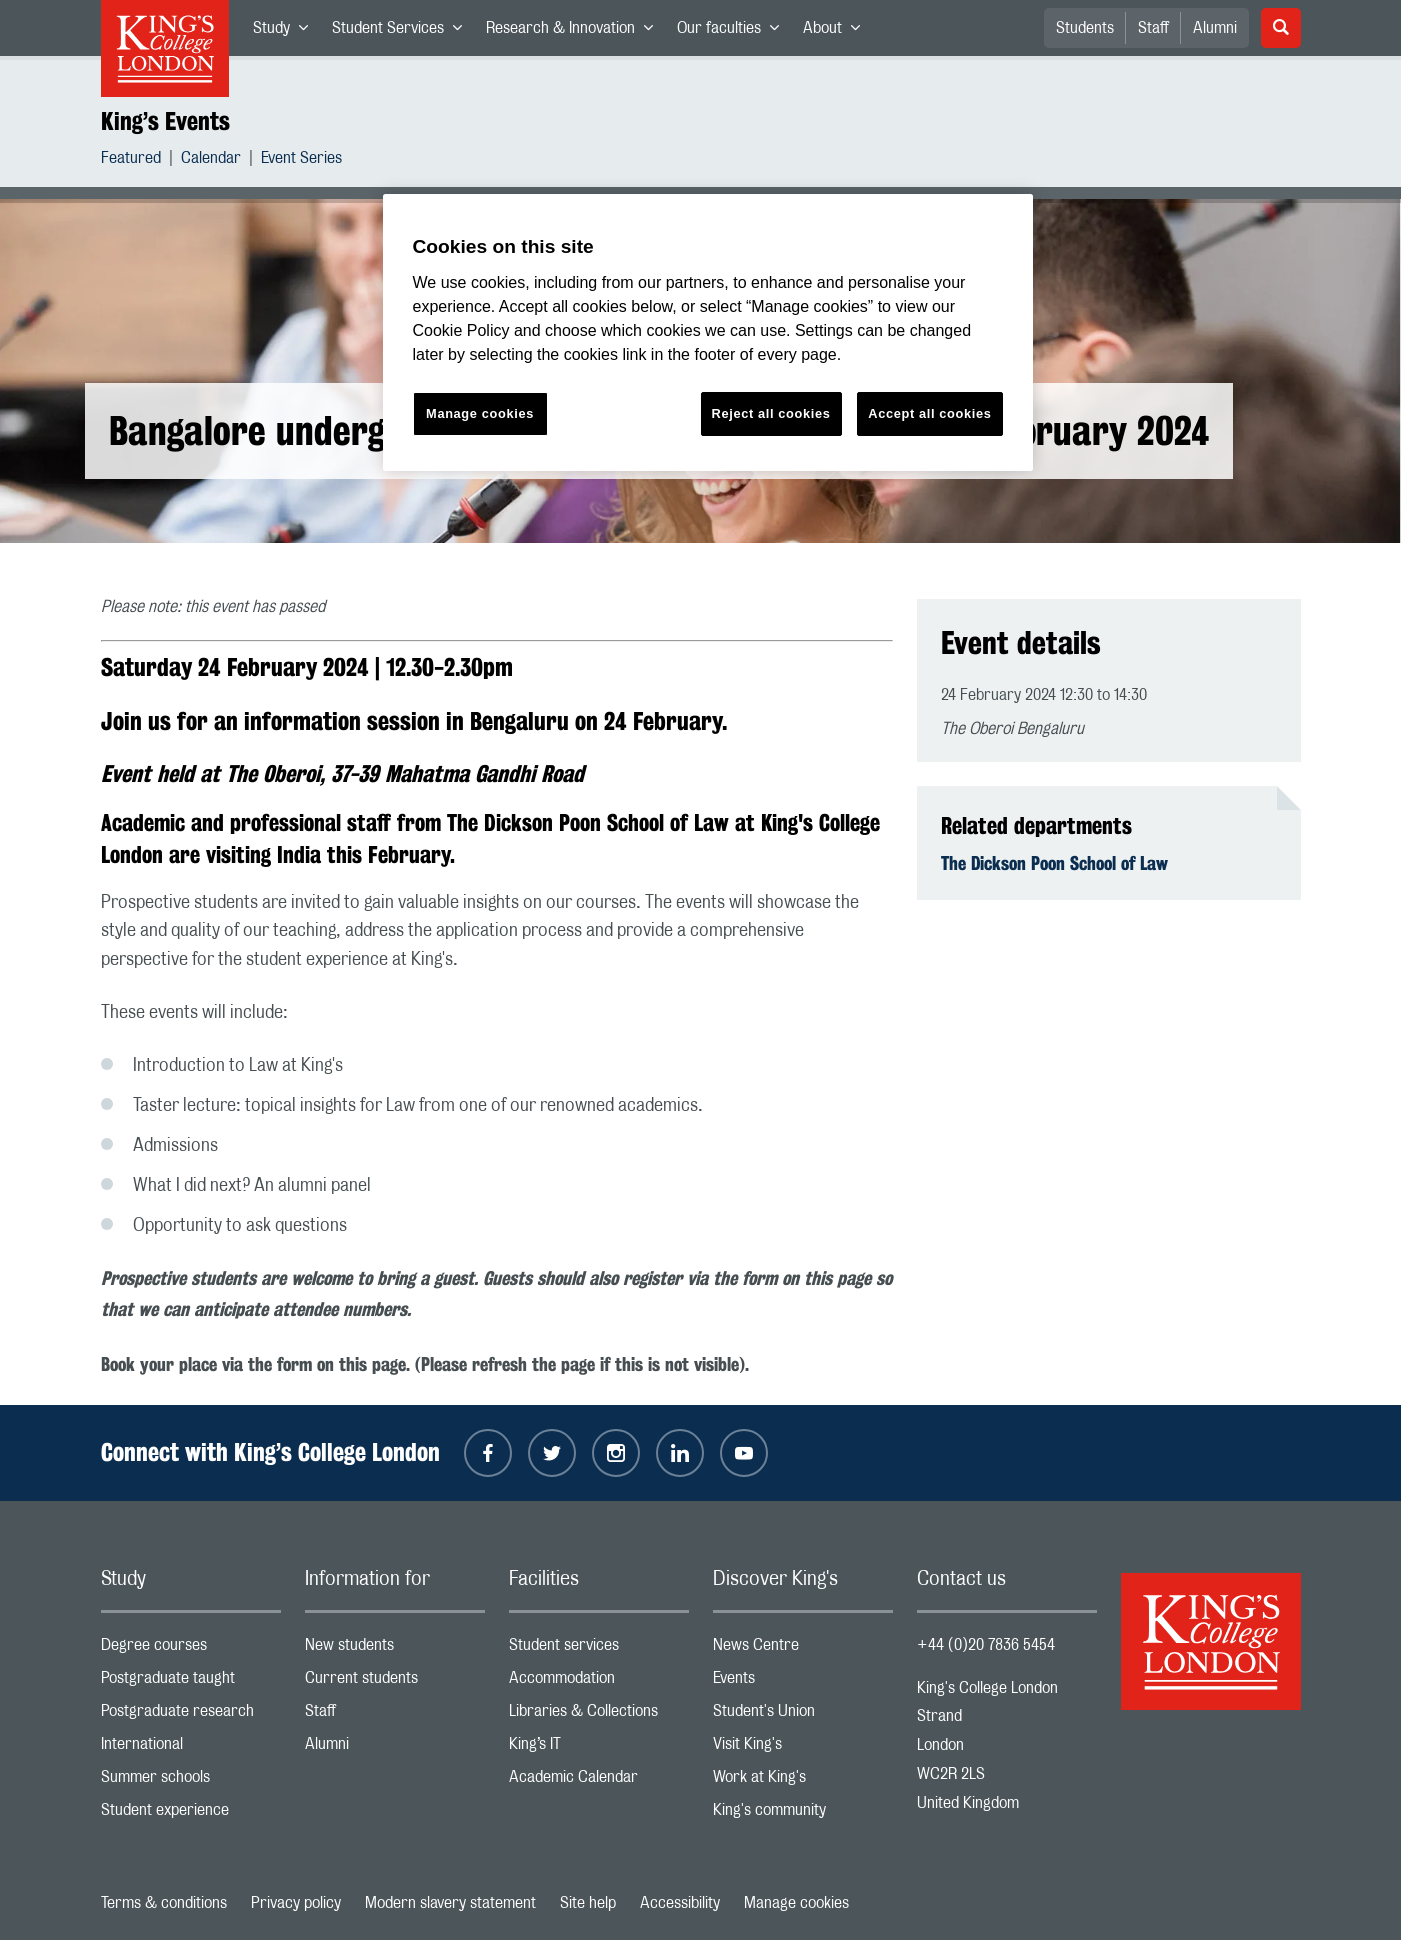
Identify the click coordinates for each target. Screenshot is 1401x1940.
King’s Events (165, 121)
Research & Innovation (575, 32)
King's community (803, 1814)
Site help (588, 1903)
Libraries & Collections (599, 1715)
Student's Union (803, 1715)
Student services (599, 1649)
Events (803, 1682)
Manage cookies (796, 1903)
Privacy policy (296, 1903)
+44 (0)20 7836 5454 (986, 1645)
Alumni (1215, 28)
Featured (131, 160)
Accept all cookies (929, 413)
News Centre (803, 1649)
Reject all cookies (771, 413)
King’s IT (599, 1748)
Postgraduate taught (191, 1682)
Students (1085, 28)
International (191, 1748)
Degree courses (191, 1649)
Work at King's (803, 1781)
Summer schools (191, 1781)
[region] (708, 332)
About (837, 32)
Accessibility (680, 1903)
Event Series (301, 160)
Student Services (403, 32)
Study (286, 32)
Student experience (191, 1814)
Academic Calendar (599, 1781)
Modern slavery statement (450, 1903)
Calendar (211, 160)
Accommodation (599, 1682)
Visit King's (803, 1748)
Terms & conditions (164, 1903)
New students (395, 1649)
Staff (1153, 28)
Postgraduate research (191, 1715)
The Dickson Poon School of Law (1054, 863)
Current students (395, 1682)
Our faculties (734, 32)
